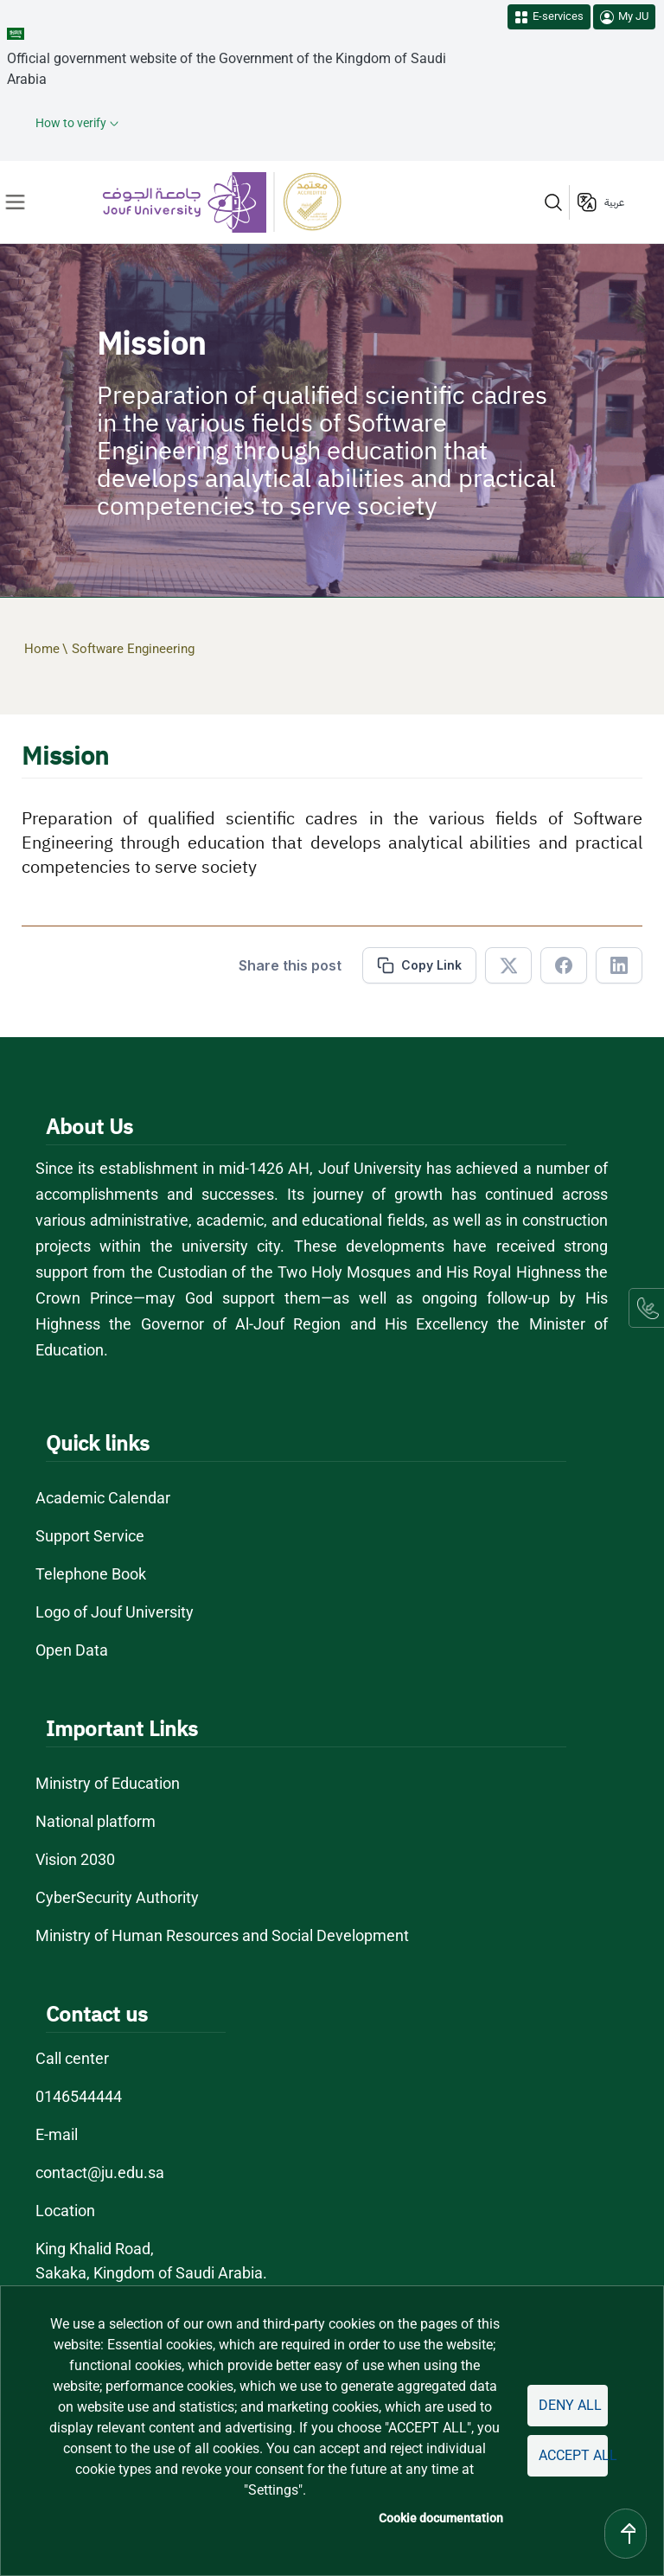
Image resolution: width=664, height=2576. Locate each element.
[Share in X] (508, 965)
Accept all (573, 2455)
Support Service (89, 1536)
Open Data (71, 1650)
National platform (95, 1821)
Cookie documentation (441, 2518)
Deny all (570, 2405)
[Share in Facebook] (563, 965)
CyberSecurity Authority (117, 1897)
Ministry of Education (107, 1783)
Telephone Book (90, 1574)
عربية (614, 202)
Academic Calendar (102, 1498)
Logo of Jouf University (114, 1612)
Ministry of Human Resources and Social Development (222, 1935)
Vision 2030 (75, 1859)
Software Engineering (133, 649)
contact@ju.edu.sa (99, 2172)
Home (42, 649)
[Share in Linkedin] (619, 965)
